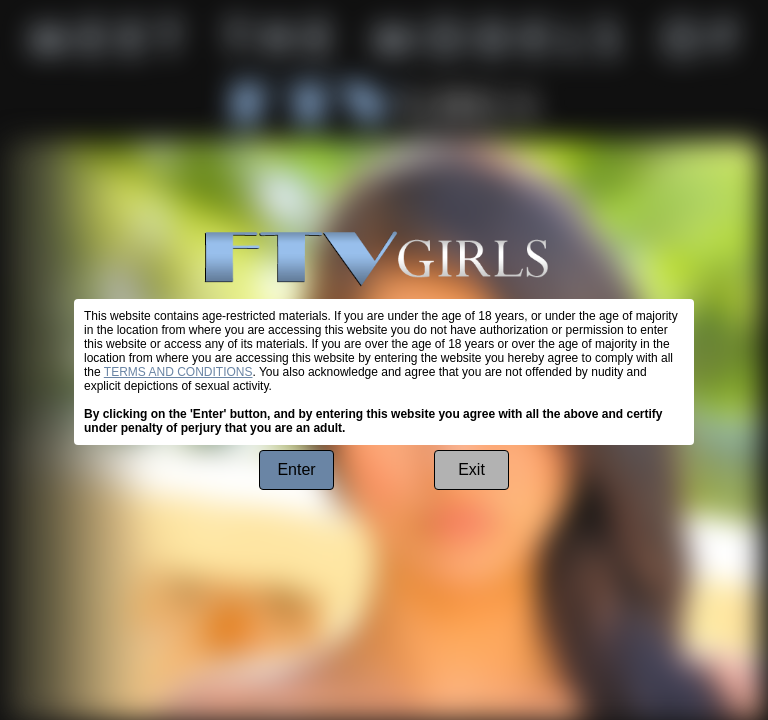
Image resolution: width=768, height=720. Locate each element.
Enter (296, 469)
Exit (471, 469)
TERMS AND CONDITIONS (178, 372)
